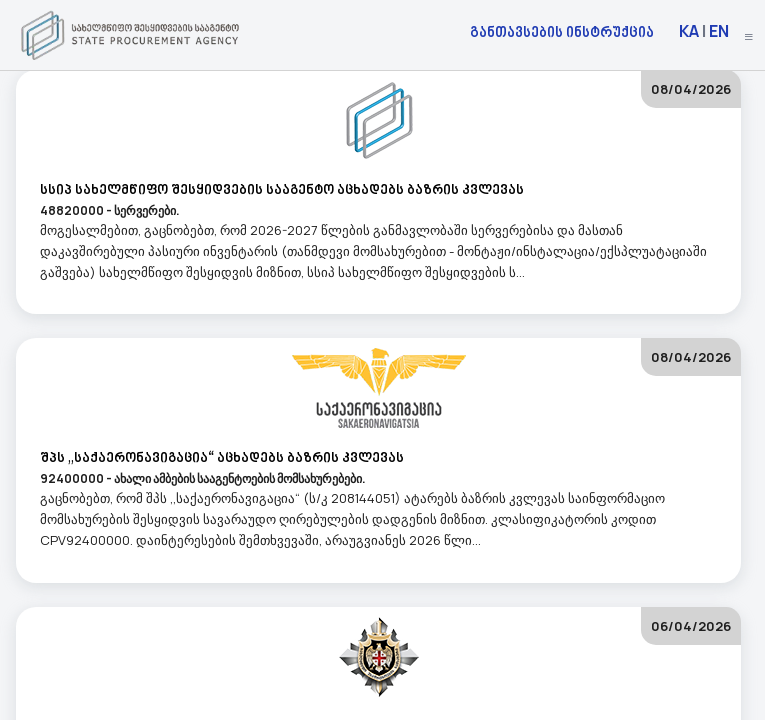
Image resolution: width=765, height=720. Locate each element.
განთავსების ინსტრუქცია (562, 31)
